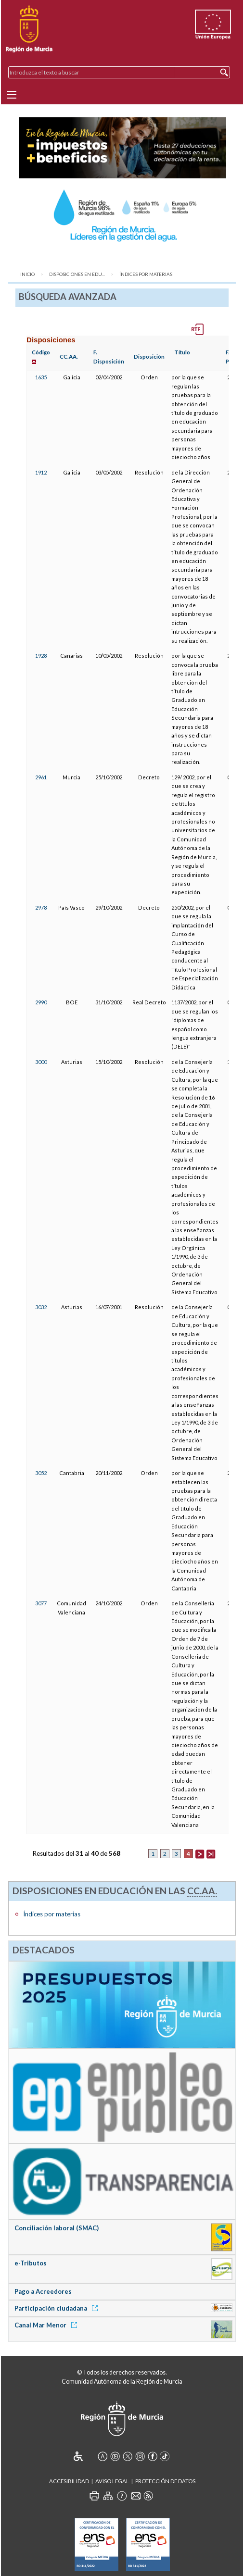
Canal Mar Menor (47, 2325)
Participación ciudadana (57, 2308)
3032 (41, 1307)
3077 (41, 1603)
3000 (41, 1062)
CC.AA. (69, 356)
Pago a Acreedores (43, 2291)
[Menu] (11, 95)
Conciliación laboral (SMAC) (56, 2228)
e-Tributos (30, 2263)
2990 (41, 1002)
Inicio (27, 274)
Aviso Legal (112, 2481)
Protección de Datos (165, 2481)
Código (41, 352)
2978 (41, 907)
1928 (41, 655)
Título (182, 352)
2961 (41, 777)
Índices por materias (145, 274)
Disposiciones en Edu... (77, 274)
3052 (41, 1473)
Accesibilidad (69, 2481)
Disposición (149, 356)
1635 (41, 377)
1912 (41, 472)
